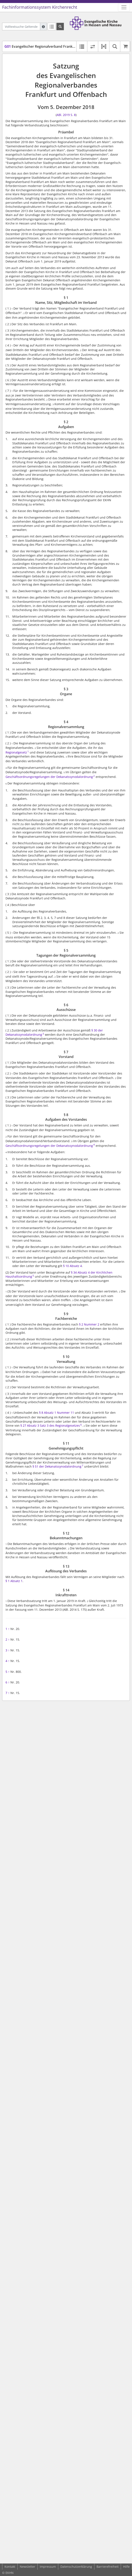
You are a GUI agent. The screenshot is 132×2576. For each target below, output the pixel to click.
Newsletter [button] (27, 2567)
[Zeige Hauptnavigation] (124, 7)
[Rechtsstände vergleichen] (92, 46)
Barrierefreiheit (108, 2567)
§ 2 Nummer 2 (89, 1324)
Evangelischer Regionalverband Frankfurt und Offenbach (54, 46)
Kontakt (9, 2567)
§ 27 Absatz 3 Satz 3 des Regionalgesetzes (50, 1425)
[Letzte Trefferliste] (52, 26)
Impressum (48, 2567)
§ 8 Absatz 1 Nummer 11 (56, 1413)
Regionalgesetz (16, 752)
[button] (103, 46)
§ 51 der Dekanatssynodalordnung (57, 1466)
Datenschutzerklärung (76, 2567)
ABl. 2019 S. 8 (66, 115)
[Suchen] (60, 26)
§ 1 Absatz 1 (14, 1581)
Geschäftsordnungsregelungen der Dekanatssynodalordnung (49, 777)
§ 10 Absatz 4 (72, 1266)
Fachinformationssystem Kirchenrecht (39, 7)
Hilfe (126, 2567)
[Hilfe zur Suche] (43, 26)
